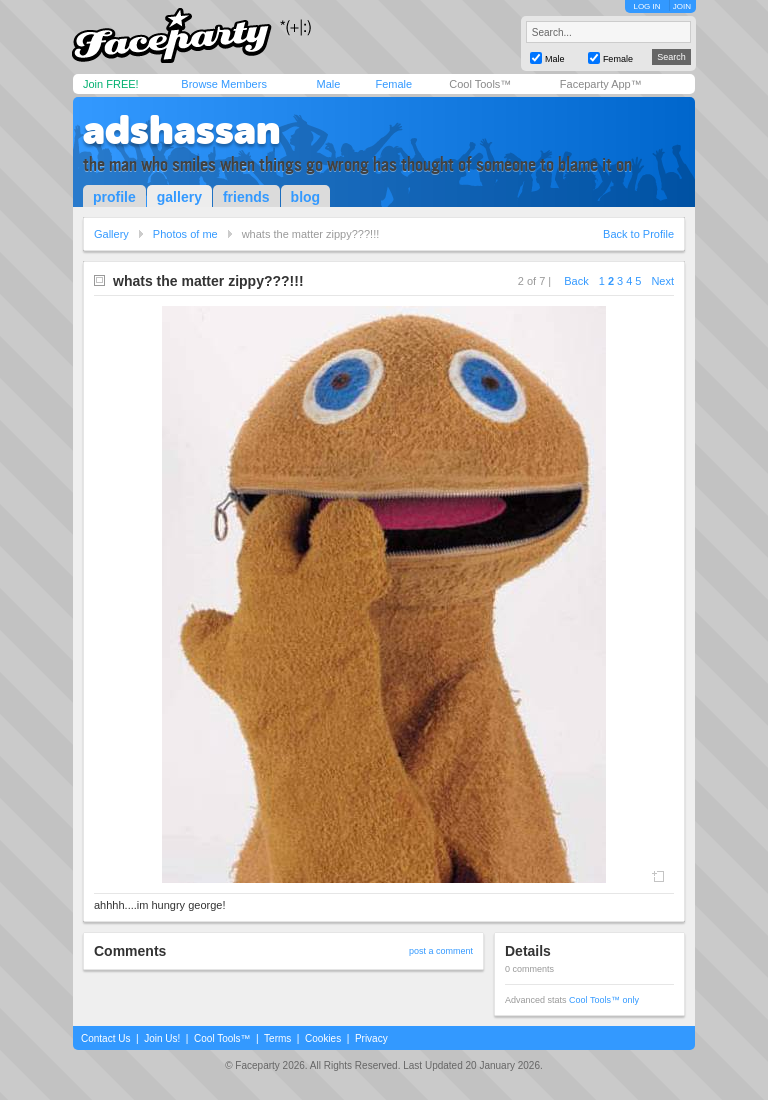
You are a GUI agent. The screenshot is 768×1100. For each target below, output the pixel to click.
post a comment (441, 951)
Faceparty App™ (601, 84)
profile (114, 197)
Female (393, 84)
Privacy (371, 1038)
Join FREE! (111, 84)
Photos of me (185, 234)
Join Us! (162, 1038)
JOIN (682, 6)
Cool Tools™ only (604, 1000)
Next (662, 281)
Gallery (111, 234)
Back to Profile (638, 234)
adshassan (181, 130)
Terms (277, 1038)
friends (246, 197)
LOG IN (646, 6)
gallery (179, 197)
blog (306, 197)
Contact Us (105, 1038)
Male (328, 84)
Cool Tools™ (480, 84)
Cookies (323, 1038)
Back (576, 281)
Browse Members (224, 84)
